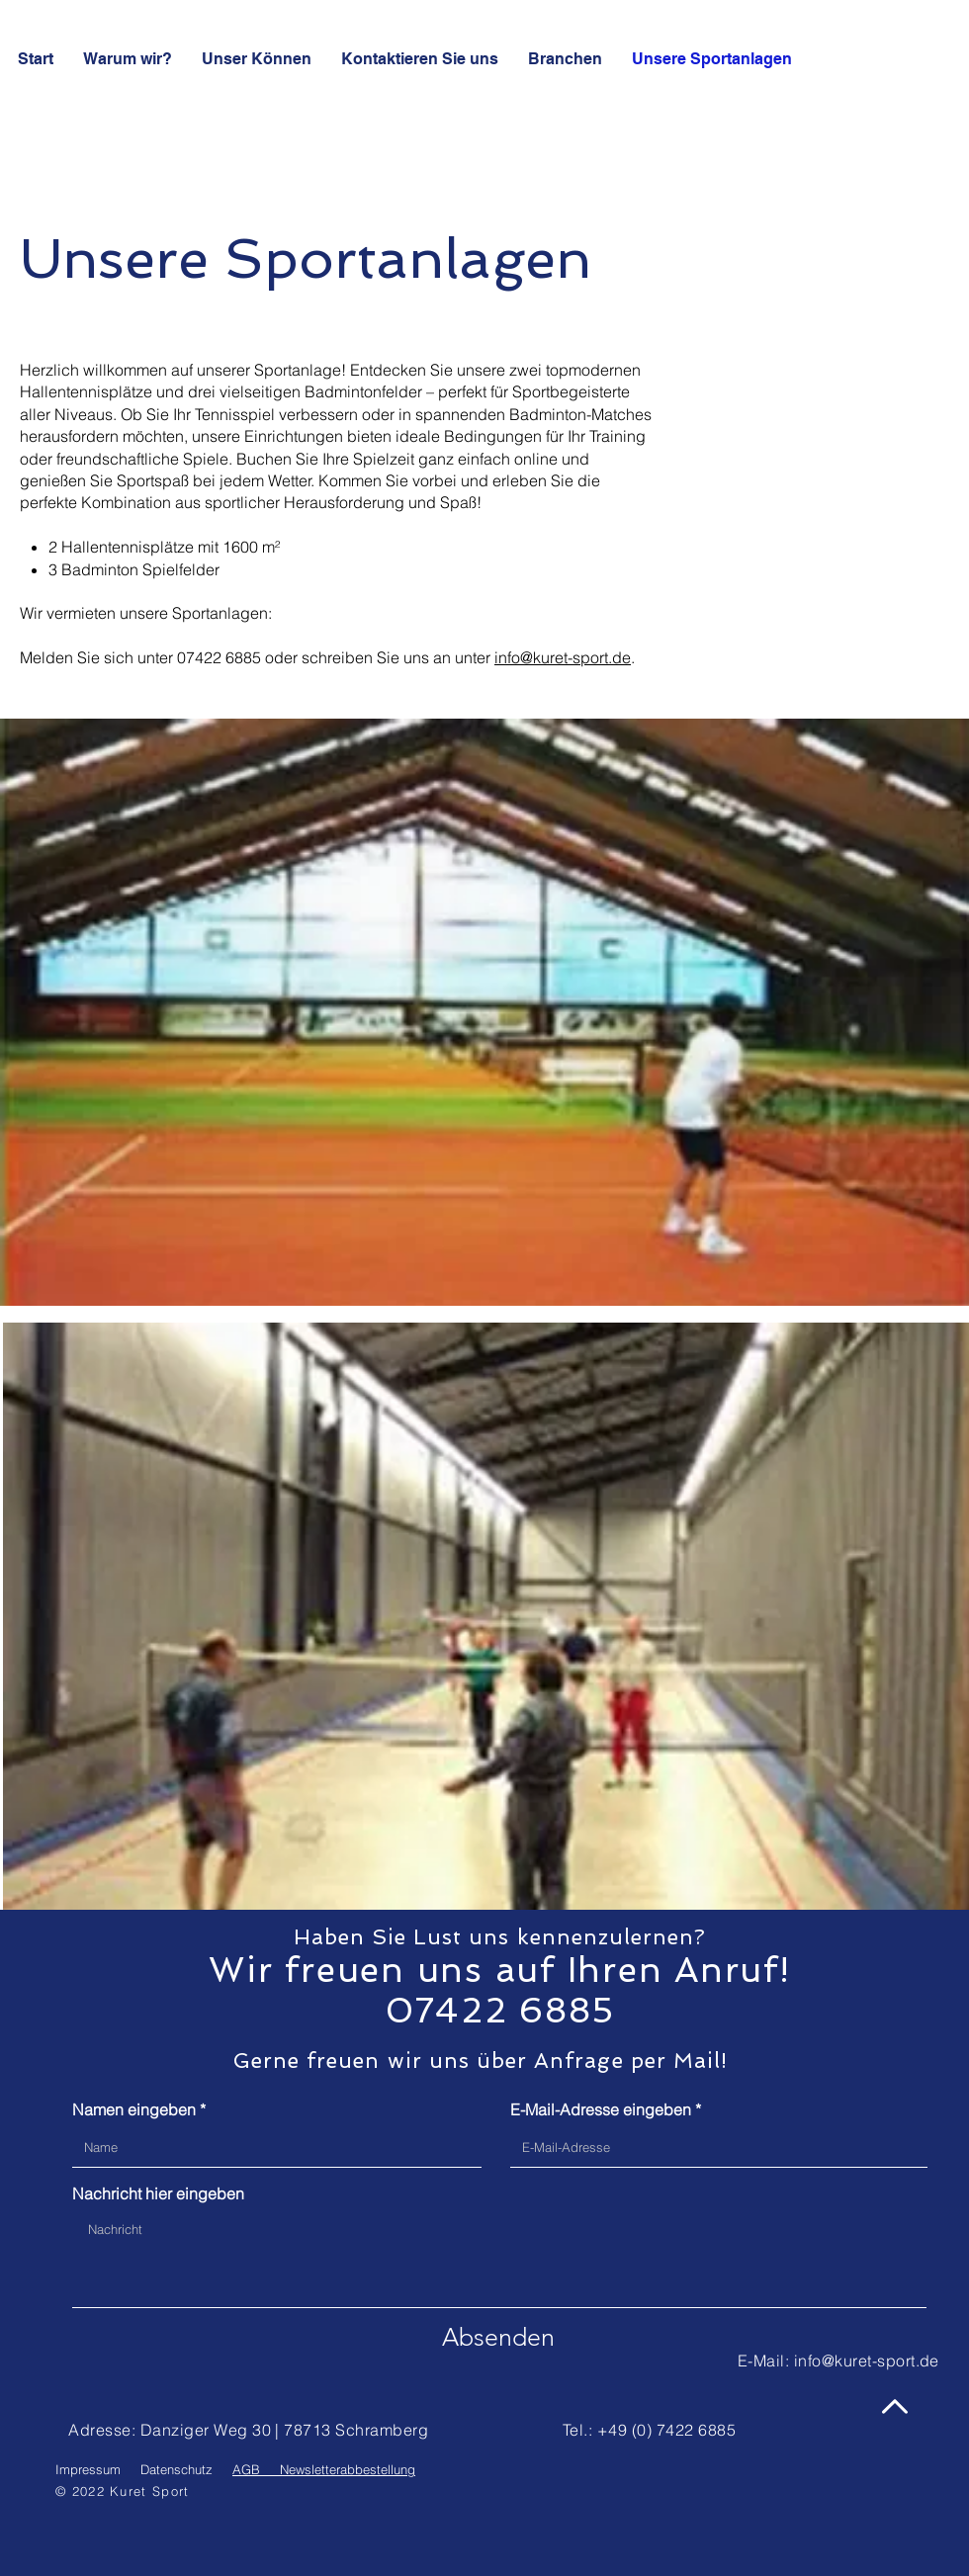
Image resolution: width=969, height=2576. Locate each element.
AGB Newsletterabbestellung (323, 2469)
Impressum (88, 2469)
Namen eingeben (134, 2109)
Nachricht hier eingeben (158, 2193)
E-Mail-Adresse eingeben (600, 2109)
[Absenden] (498, 2337)
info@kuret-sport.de (562, 657)
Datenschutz (176, 2469)
